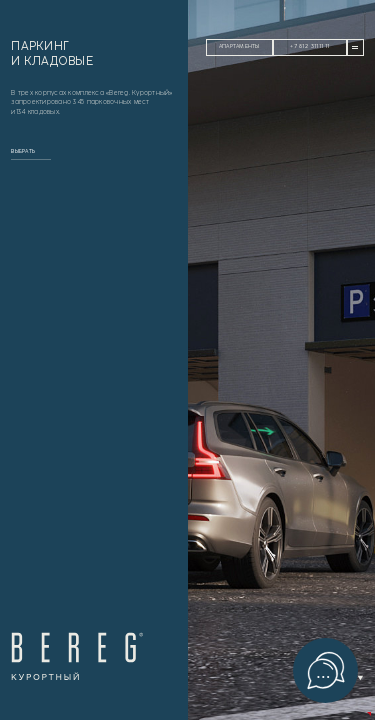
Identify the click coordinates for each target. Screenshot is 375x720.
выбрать (23, 151)
